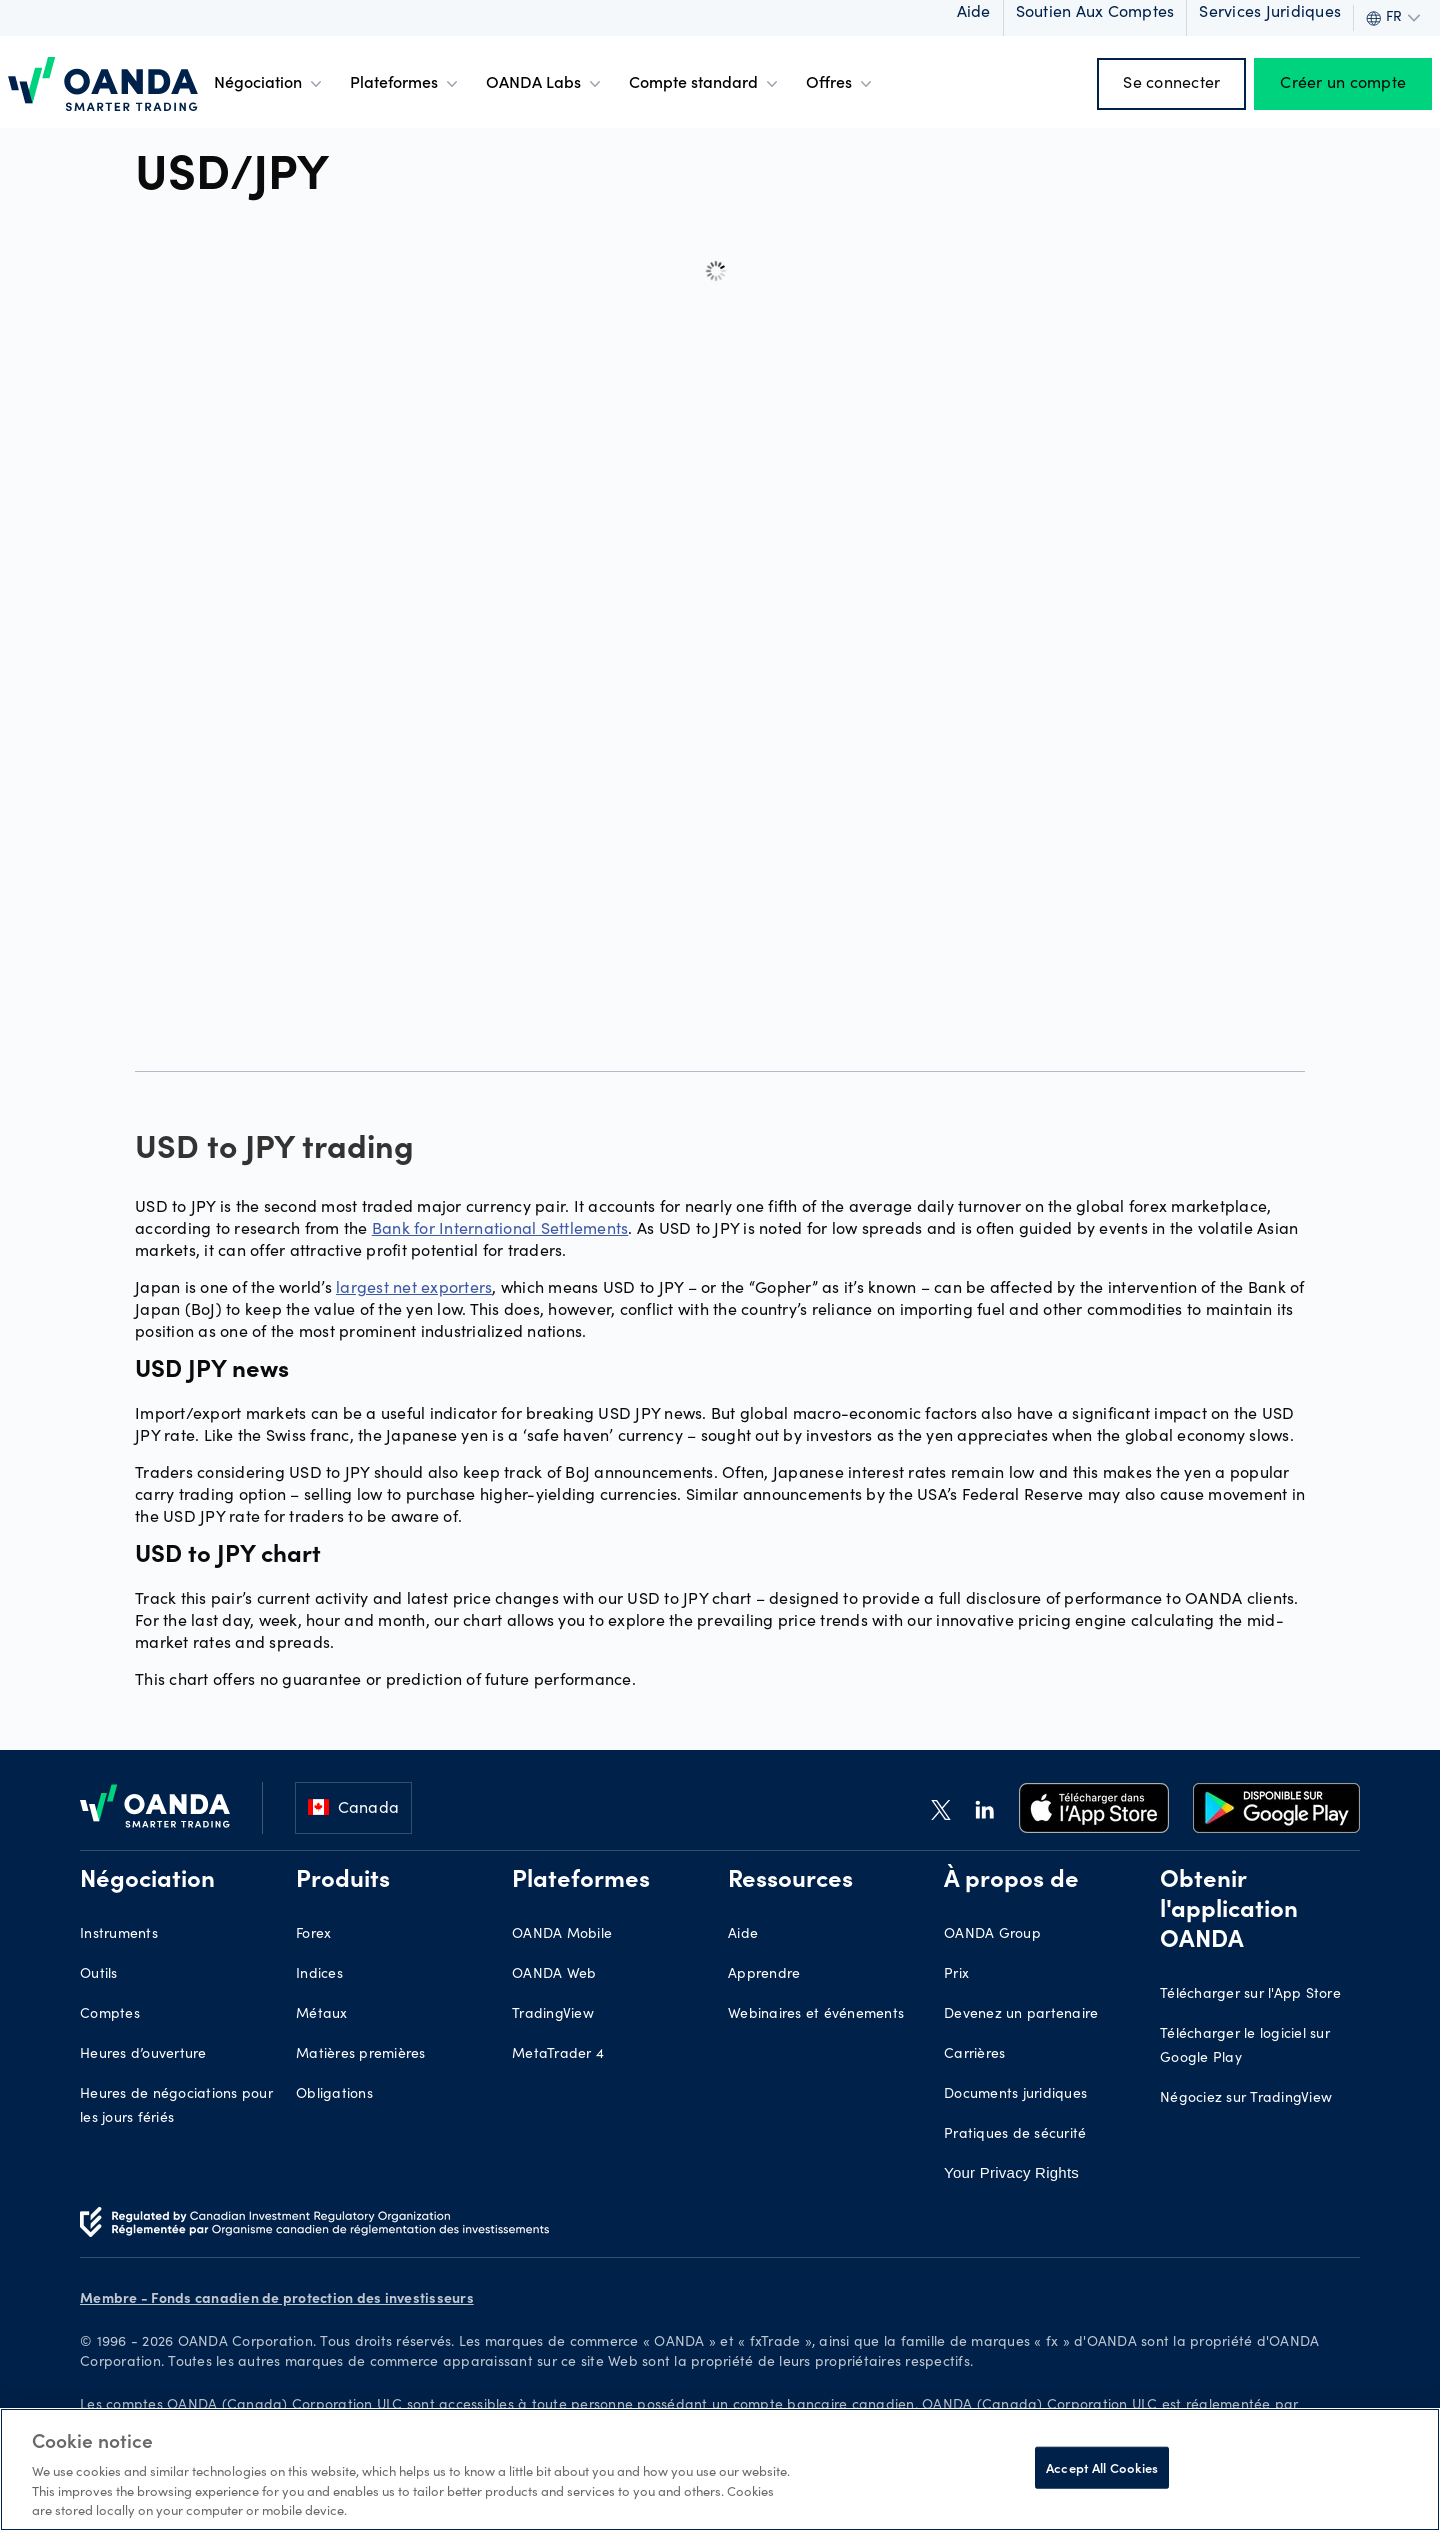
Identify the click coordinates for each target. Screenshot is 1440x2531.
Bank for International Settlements (500, 1227)
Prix (956, 1975)
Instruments (119, 1935)
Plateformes (406, 84)
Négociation (270, 84)
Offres (841, 84)
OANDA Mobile (562, 1935)
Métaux (322, 2015)
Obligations (334, 2095)
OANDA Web (554, 1975)
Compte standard (705, 84)
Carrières (974, 2055)
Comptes (110, 2015)
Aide (743, 1935)
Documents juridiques (1015, 2095)
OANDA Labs (545, 84)
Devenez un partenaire (1021, 2015)
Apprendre (764, 1975)
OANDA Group (992, 1935)
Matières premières (361, 2055)
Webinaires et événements (816, 2015)
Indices (319, 1975)
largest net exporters (414, 1286)
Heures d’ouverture (143, 2055)
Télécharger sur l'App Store (1250, 1995)
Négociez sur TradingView (1246, 2099)
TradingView (553, 2015)
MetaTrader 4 (558, 2055)
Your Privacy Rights (1011, 2172)
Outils (99, 1975)
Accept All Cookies (1102, 2467)
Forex (313, 1935)
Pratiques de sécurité (1015, 2135)
